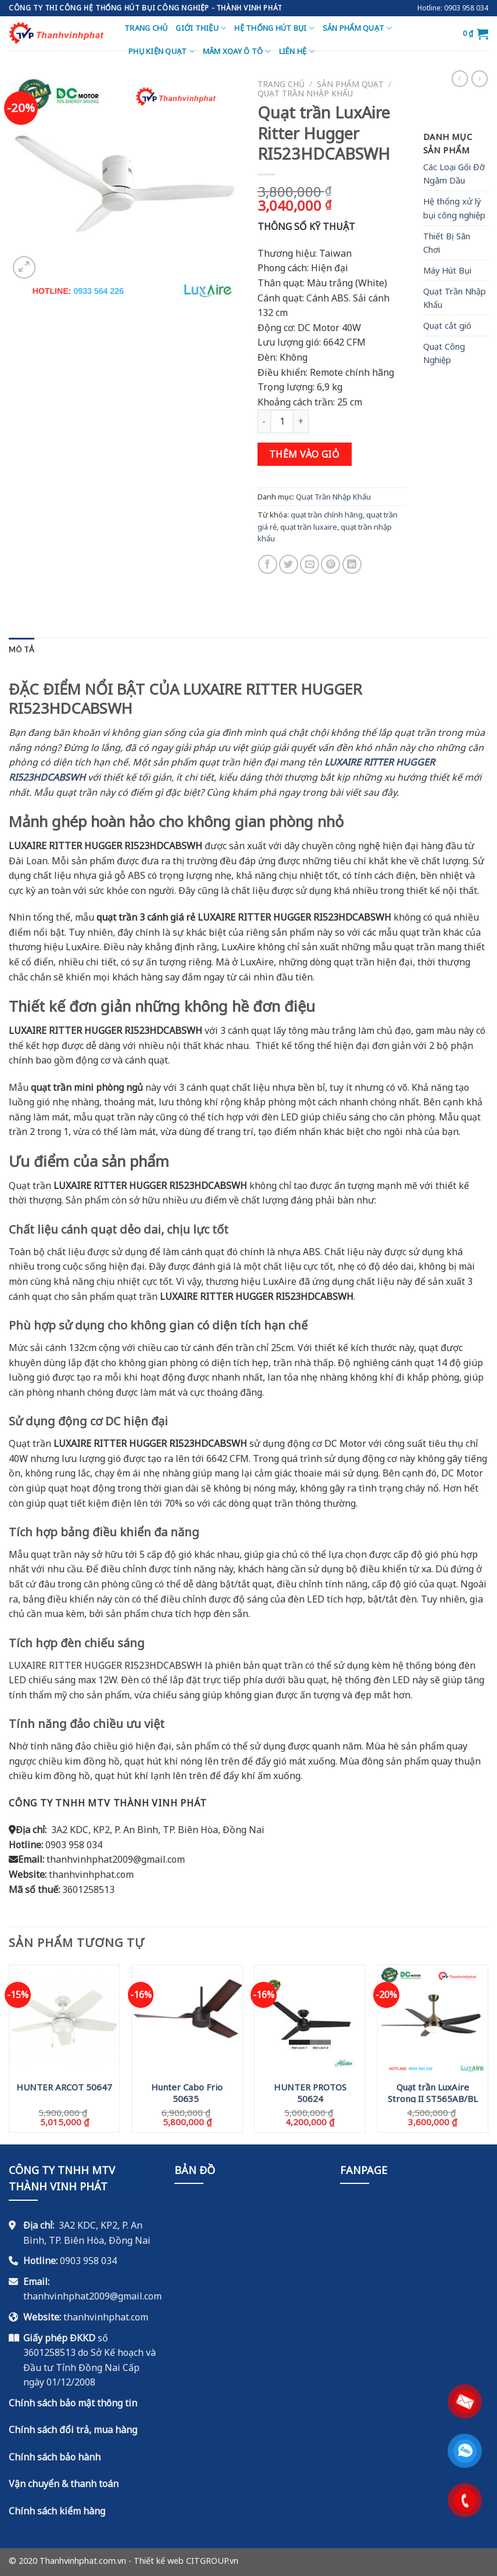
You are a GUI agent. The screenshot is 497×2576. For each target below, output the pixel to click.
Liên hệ (296, 51)
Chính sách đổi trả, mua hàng (73, 2429)
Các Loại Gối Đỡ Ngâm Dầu (454, 173)
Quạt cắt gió (447, 325)
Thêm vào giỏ (304, 454)
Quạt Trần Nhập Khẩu (305, 93)
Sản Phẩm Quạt (357, 28)
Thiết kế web (159, 2560)
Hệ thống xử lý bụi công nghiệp (454, 208)
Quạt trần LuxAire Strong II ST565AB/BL (433, 2092)
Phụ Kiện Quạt (161, 51)
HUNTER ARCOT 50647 (64, 2087)
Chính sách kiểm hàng (57, 2511)
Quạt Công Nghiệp (444, 353)
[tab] (21, 649)
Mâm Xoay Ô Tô (237, 51)
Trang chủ (145, 28)
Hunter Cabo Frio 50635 (187, 2092)
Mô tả (21, 649)
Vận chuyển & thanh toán (64, 2483)
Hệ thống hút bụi (274, 28)
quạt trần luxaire (308, 527)
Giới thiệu (201, 28)
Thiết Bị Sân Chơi (446, 243)
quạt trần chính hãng (327, 514)
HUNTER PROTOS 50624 (310, 2092)
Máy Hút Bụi (447, 270)
